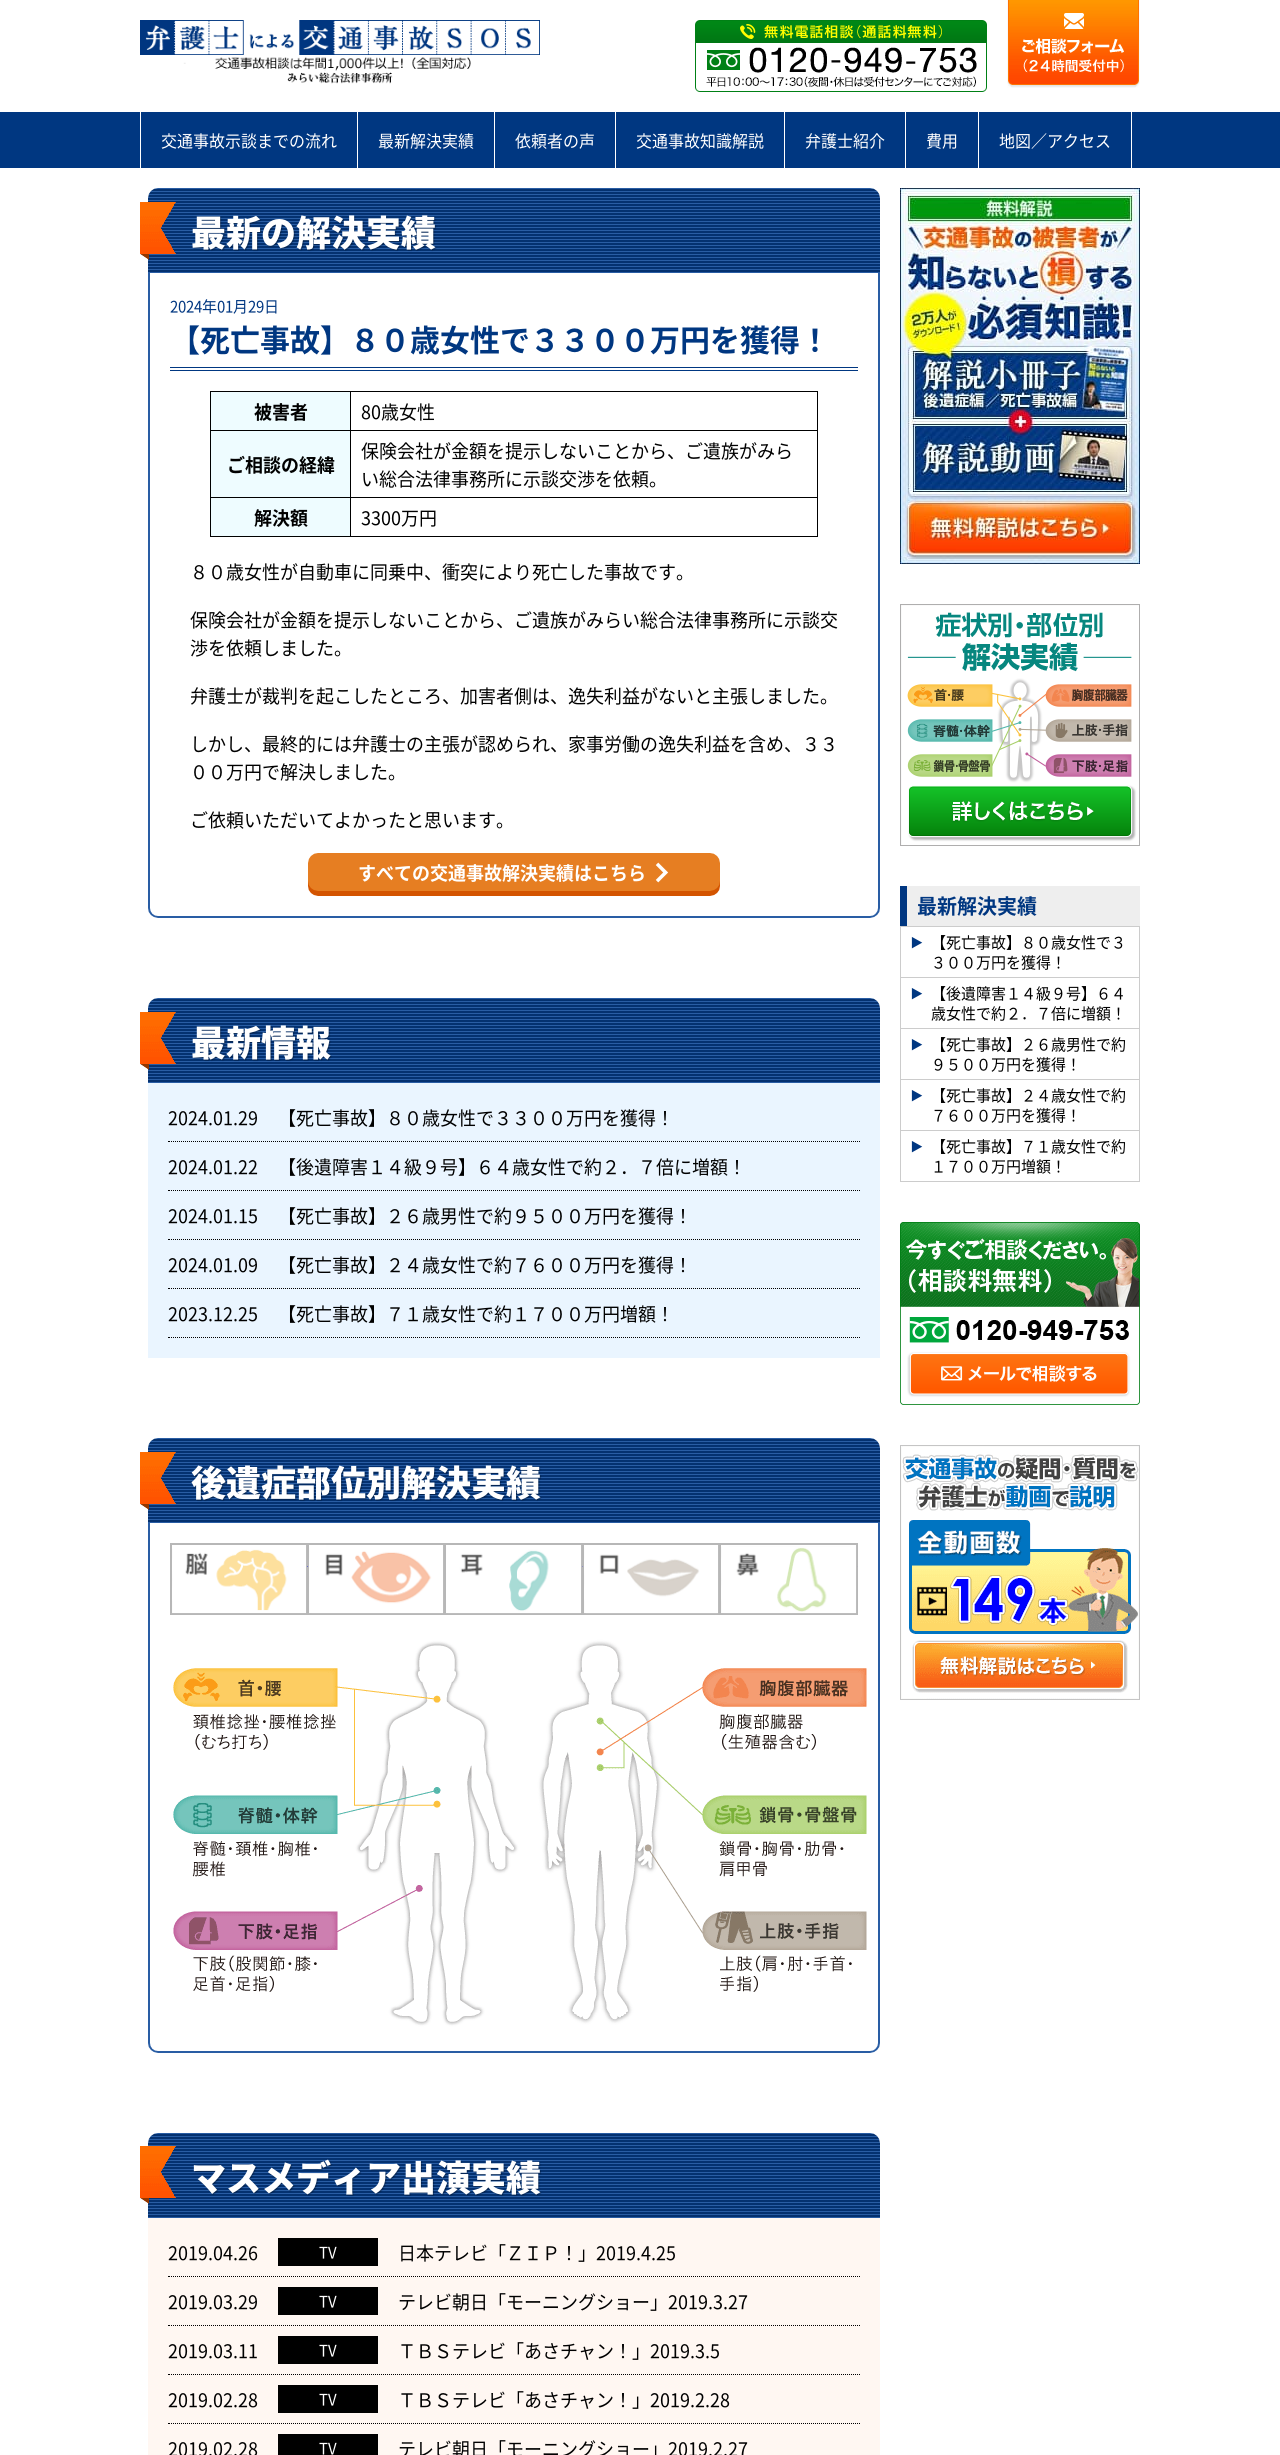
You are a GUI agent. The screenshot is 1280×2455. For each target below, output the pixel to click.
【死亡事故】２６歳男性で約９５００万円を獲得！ (485, 1215)
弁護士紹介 (845, 140)
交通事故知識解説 (700, 140)
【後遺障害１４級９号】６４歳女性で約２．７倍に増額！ (512, 1166)
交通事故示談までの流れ (249, 140)
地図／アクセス (1055, 140)
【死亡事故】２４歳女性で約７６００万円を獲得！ (485, 1264)
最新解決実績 (426, 140)
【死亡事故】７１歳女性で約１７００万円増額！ (476, 1313)
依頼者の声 (555, 140)
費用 (942, 140)
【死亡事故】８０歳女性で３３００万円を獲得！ (500, 338)
